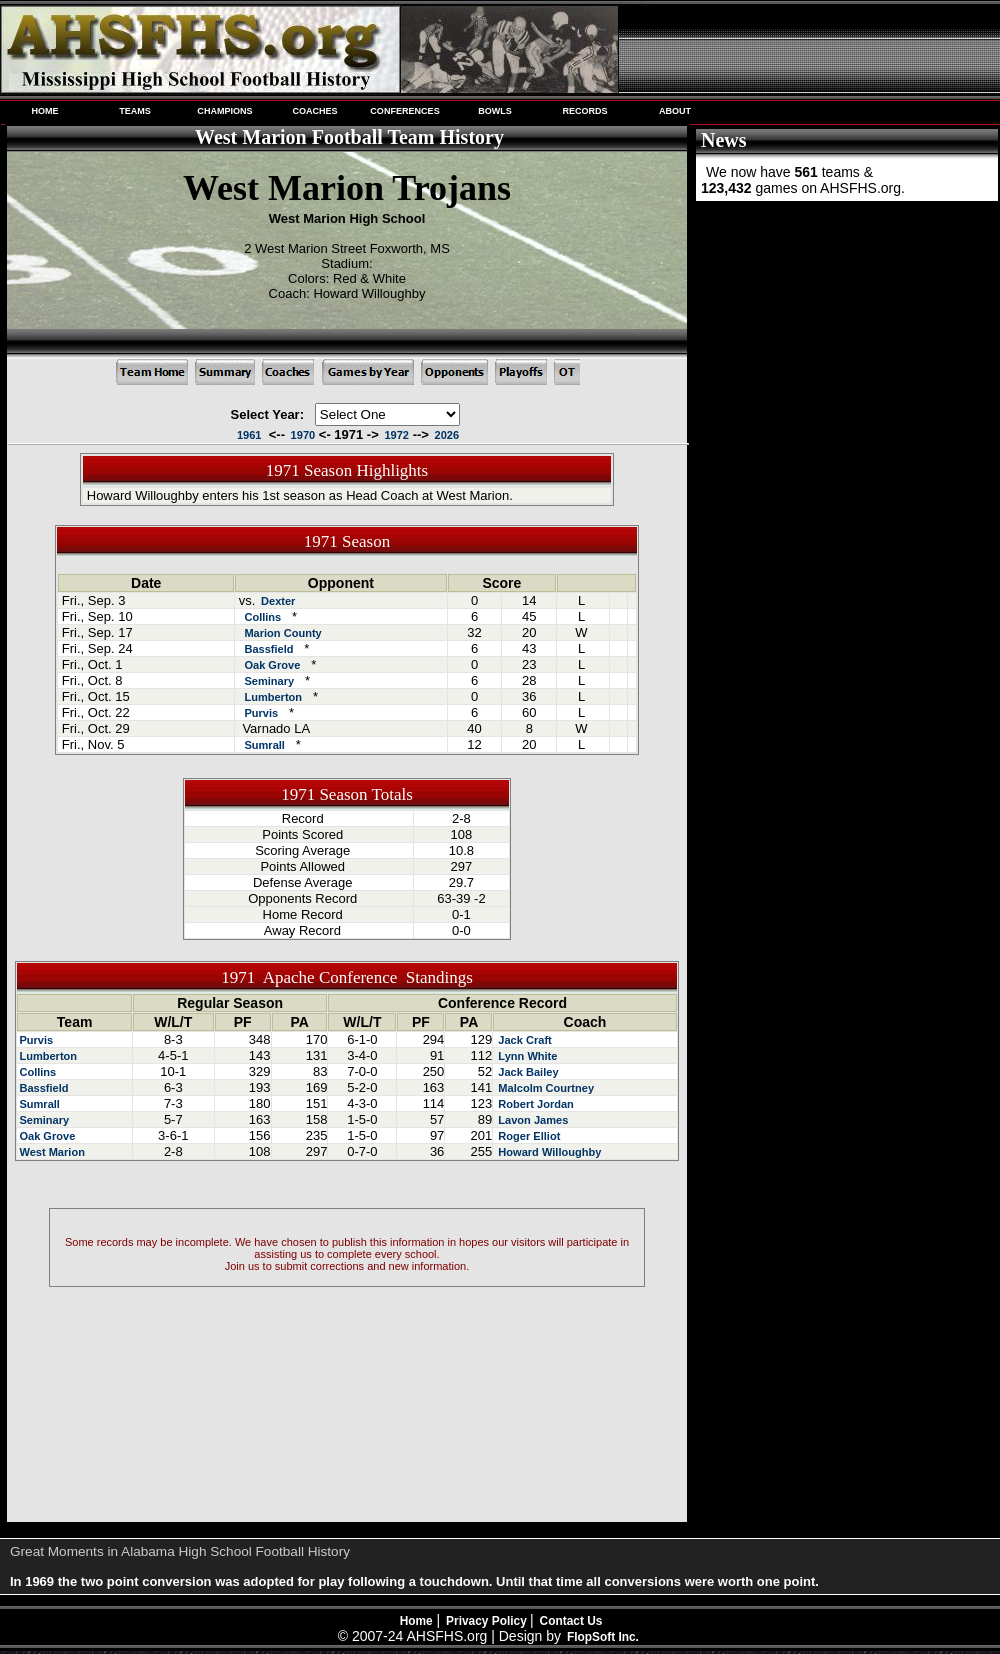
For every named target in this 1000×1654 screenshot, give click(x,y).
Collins (262, 617)
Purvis (261, 713)
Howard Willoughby (548, 1152)
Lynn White (526, 1056)
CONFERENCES (404, 111)
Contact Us (571, 1621)
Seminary (269, 681)
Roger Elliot (527, 1136)
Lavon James (531, 1120)
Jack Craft (523, 1040)
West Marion (51, 1152)
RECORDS (584, 111)
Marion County (282, 633)
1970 (303, 435)
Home (416, 1621)
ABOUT (675, 111)
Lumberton (273, 697)
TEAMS (135, 111)
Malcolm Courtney (544, 1088)
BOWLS (495, 111)
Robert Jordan (534, 1104)
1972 (396, 435)
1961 (249, 435)
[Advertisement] (845, 338)
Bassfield (268, 649)
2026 (447, 435)
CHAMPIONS (224, 111)
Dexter (278, 601)
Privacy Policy (488, 1621)
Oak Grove (272, 665)
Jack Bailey (526, 1072)
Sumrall (264, 745)
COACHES (314, 111)
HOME (44, 111)
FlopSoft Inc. (603, 1637)
